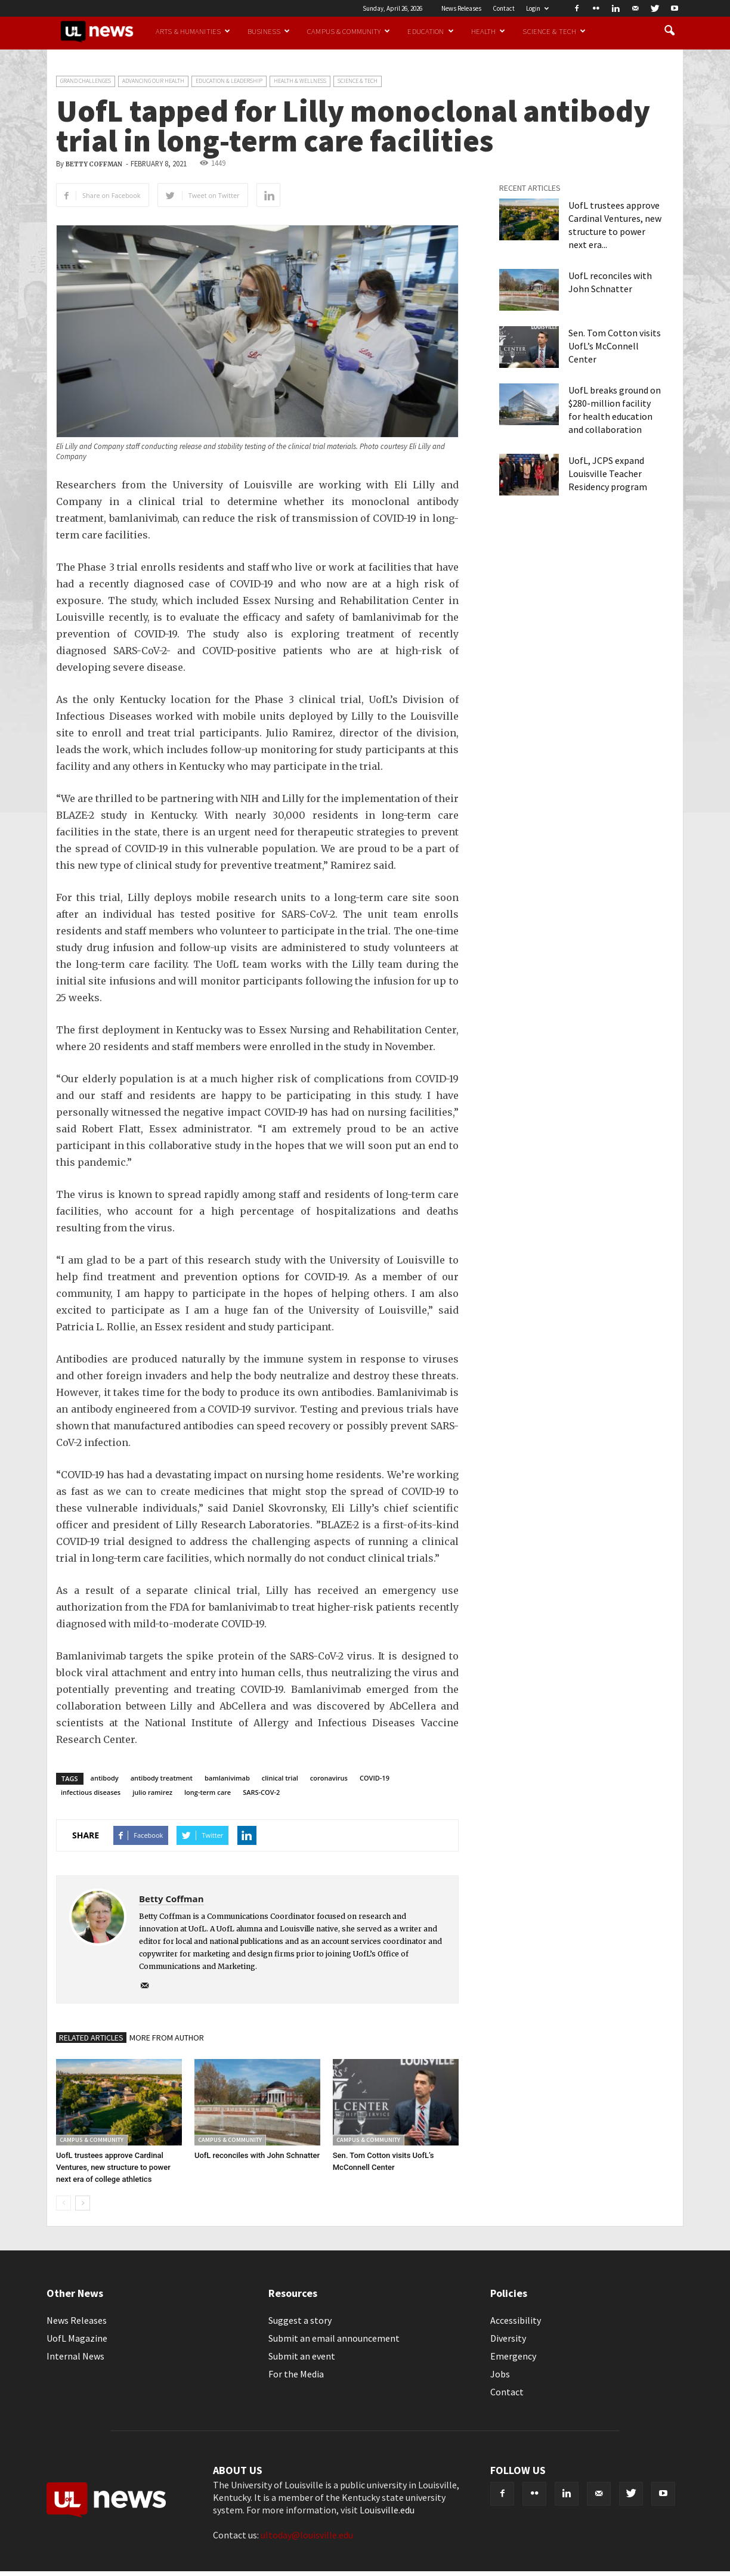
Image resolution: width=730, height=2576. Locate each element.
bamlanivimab (227, 1777)
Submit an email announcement (334, 2338)
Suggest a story (300, 2320)
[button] (669, 31)
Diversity (508, 2338)
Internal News (75, 2356)
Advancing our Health (153, 81)
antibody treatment (162, 1777)
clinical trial (280, 1777)
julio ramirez (152, 1792)
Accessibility (515, 2320)
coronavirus (329, 1777)
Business (269, 31)
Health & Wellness (300, 81)
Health (488, 31)
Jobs (500, 2374)
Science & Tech (554, 31)
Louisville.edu (387, 2510)
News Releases (461, 8)
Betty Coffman (94, 164)
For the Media (296, 2374)
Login (537, 8)
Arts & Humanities (193, 31)
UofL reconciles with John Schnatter (257, 2155)
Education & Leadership (229, 81)
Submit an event (301, 2356)
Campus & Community (348, 31)
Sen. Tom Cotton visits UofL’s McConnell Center (614, 346)
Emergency (513, 2356)
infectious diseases (90, 1792)
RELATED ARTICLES (91, 2037)
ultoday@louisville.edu (307, 2535)
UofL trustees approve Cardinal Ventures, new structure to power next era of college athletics (113, 2167)
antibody (105, 1777)
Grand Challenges (85, 81)
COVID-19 (374, 1777)
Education (430, 31)
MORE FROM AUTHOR (166, 2037)
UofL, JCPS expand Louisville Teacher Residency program (607, 473)
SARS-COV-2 (261, 1792)
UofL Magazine (77, 2338)
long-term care (207, 1792)
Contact (504, 8)
